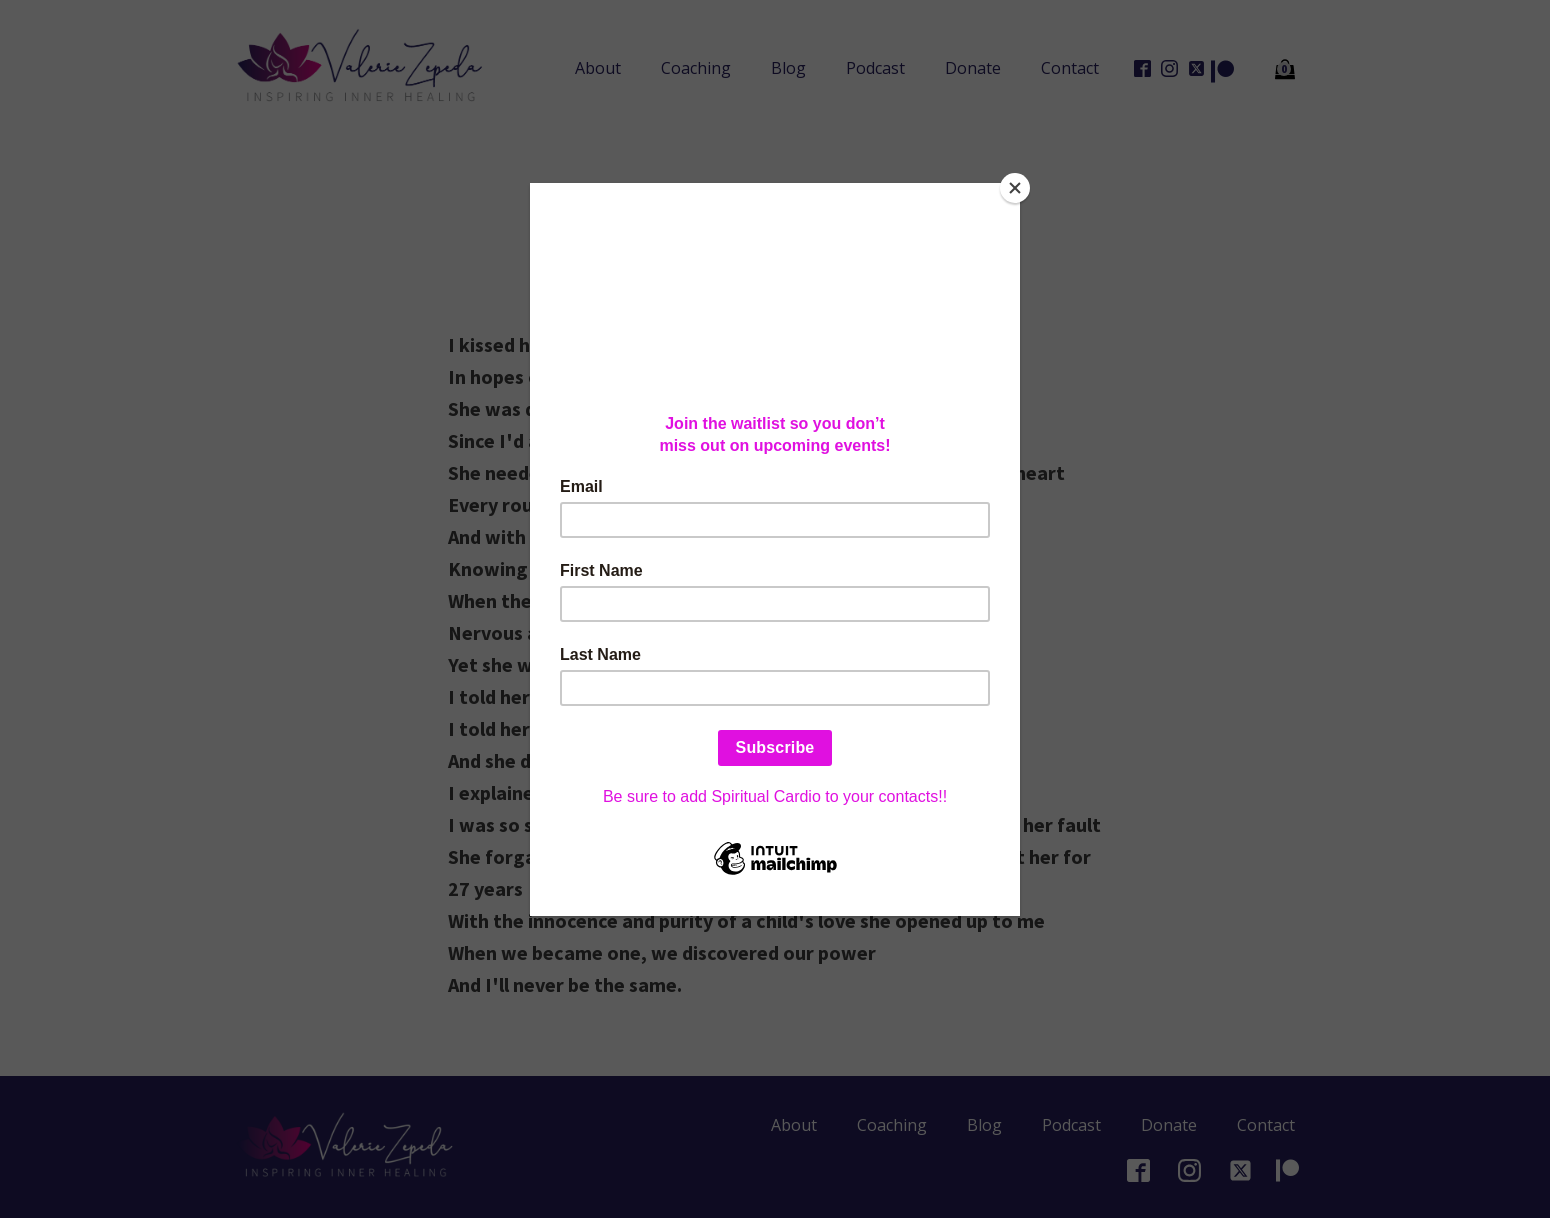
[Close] (1015, 188)
